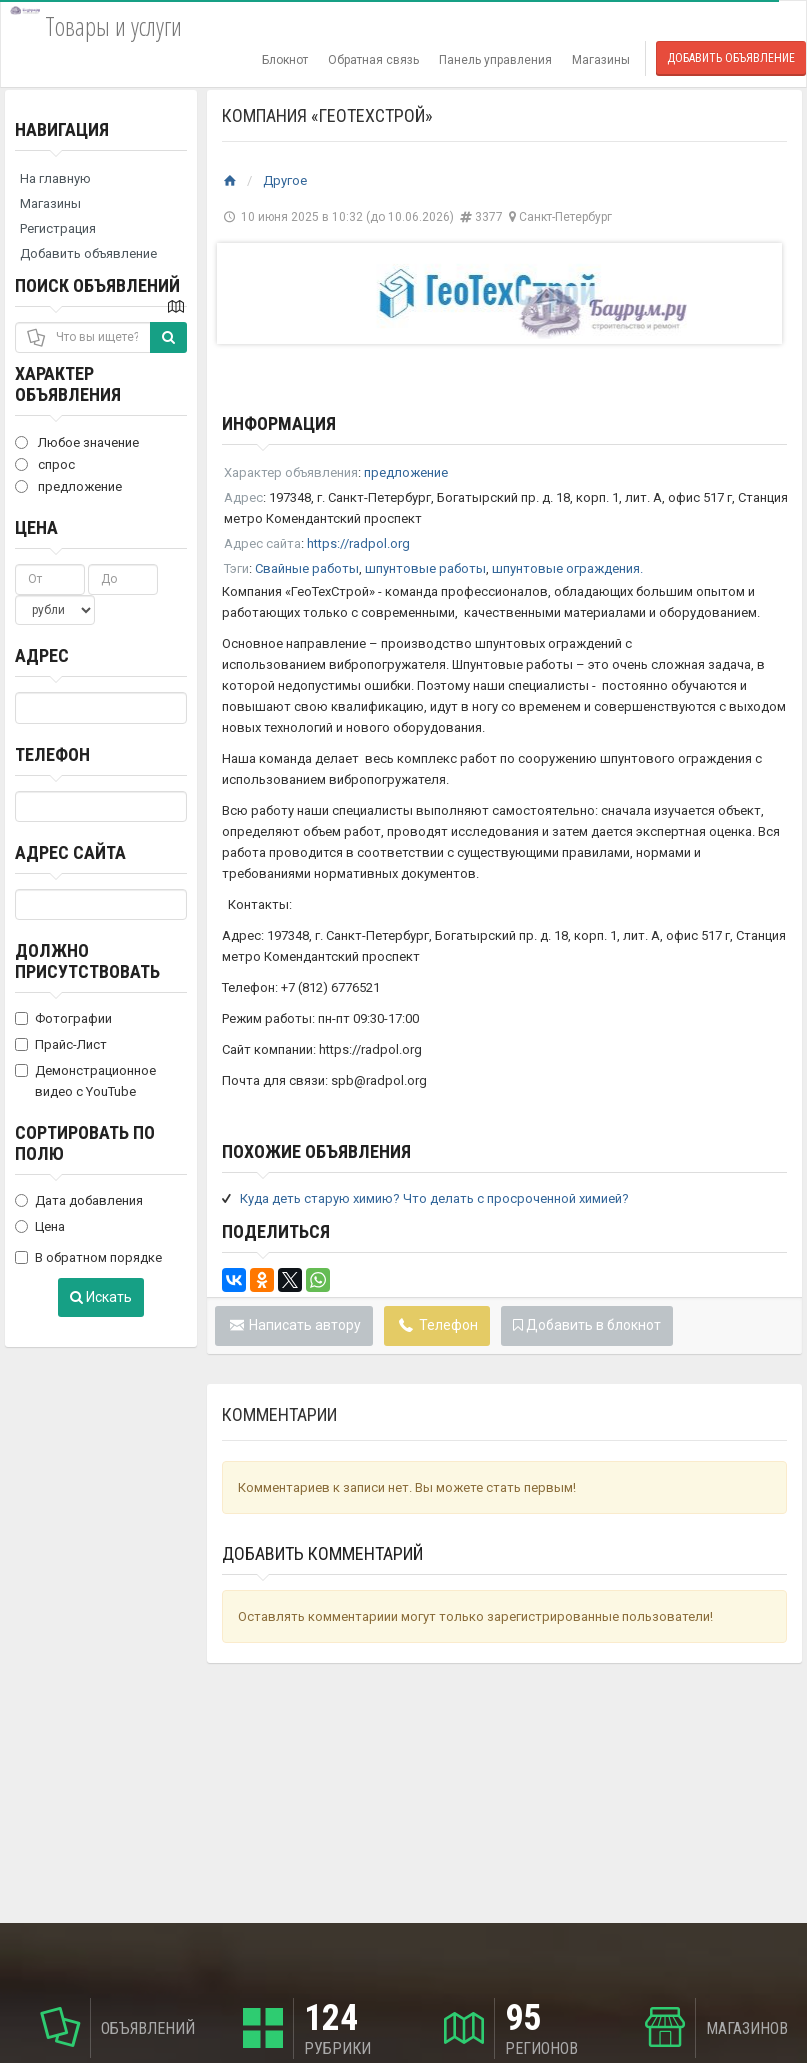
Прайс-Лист (61, 1044)
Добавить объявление (731, 58)
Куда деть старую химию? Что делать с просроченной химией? (434, 1198)
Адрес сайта (70, 852)
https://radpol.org (358, 543)
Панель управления (495, 60)
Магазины (601, 60)
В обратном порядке (88, 1257)
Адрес (42, 655)
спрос (45, 464)
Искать (101, 1297)
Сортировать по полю (85, 1143)
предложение (68, 486)
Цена (36, 527)
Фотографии (63, 1018)
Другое (285, 180)
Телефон (52, 754)
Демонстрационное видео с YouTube (85, 1081)
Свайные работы (307, 568)
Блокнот (285, 60)
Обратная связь (373, 60)
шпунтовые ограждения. (567, 568)
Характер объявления (68, 384)
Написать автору (294, 1325)
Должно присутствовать (87, 961)
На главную (55, 178)
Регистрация (58, 228)
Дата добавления (79, 1200)
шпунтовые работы (425, 568)
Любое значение (77, 442)
